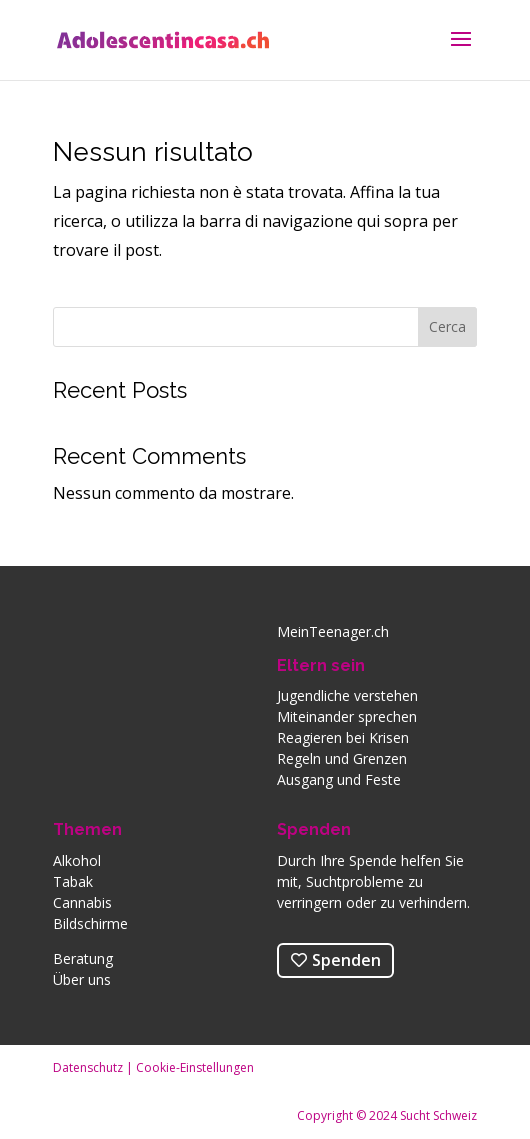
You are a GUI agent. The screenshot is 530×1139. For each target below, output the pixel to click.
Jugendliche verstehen (347, 695)
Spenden (314, 829)
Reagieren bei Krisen (343, 737)
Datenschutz (88, 1067)
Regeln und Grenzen (342, 758)
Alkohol (77, 860)
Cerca (447, 326)
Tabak (73, 881)
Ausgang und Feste (339, 779)
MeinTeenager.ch (333, 631)
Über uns (82, 979)
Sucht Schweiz (438, 1115)
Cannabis (82, 902)
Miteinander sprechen (347, 716)
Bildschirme (90, 923)
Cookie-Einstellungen (195, 1067)
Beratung (83, 958)
